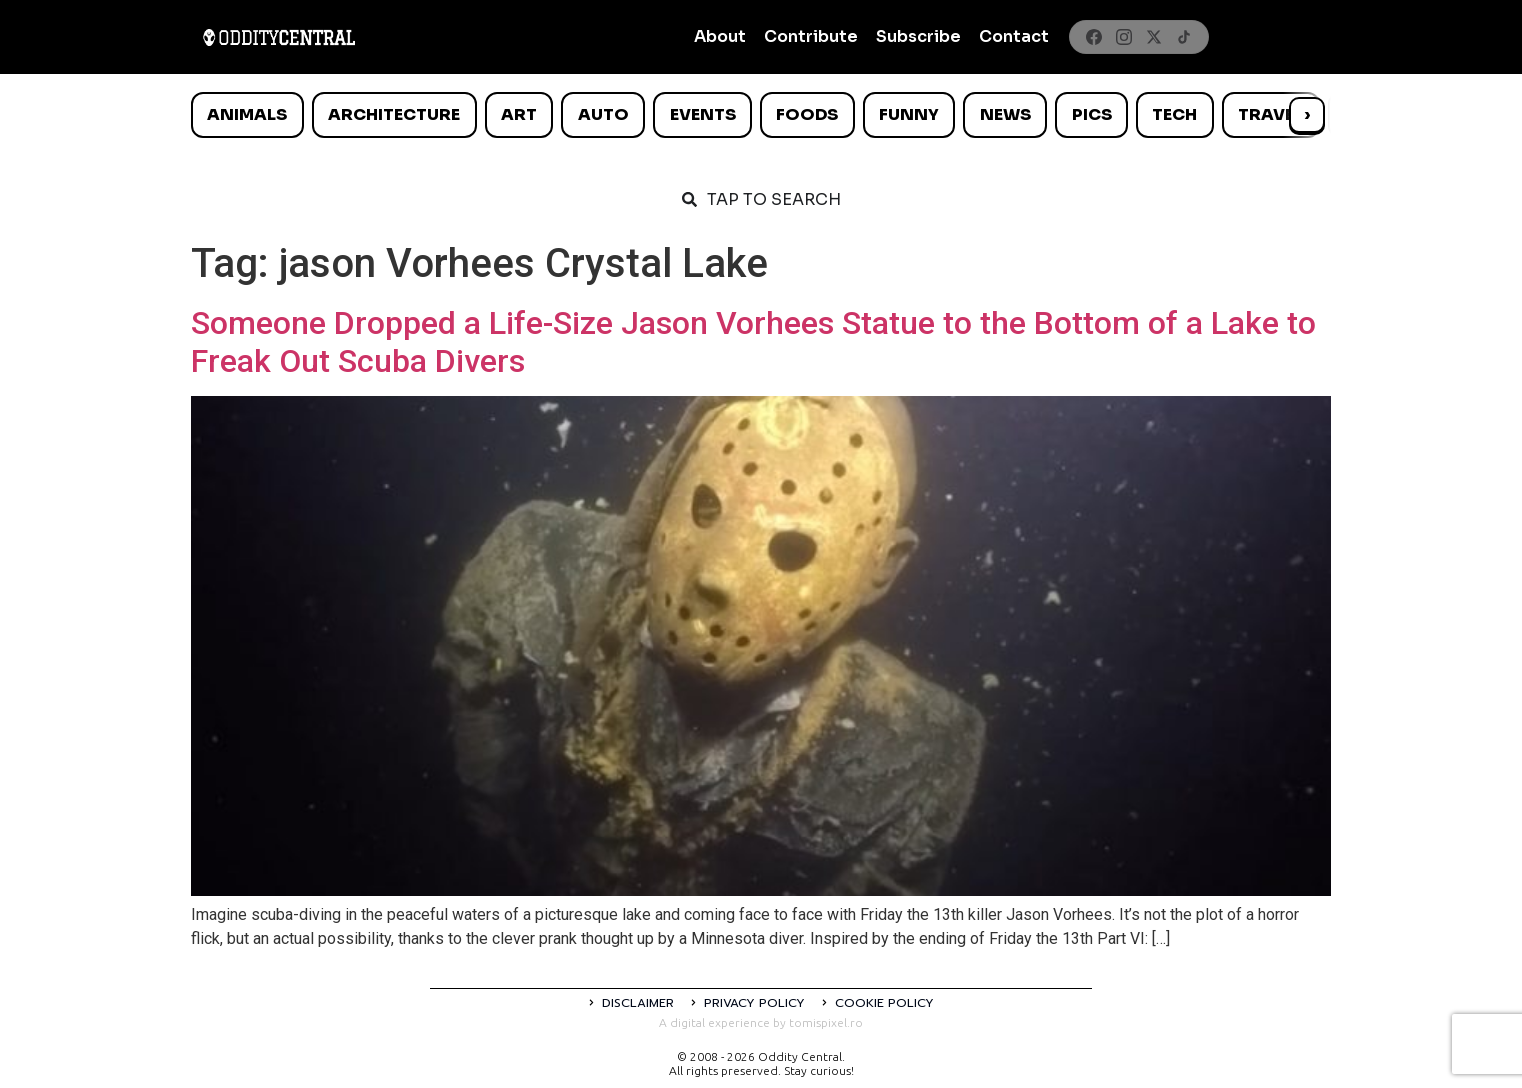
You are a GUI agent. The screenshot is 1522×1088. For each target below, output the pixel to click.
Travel (1270, 114)
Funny (909, 114)
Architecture (394, 114)
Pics (1092, 114)
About (720, 36)
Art (519, 114)
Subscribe (918, 36)
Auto (603, 114)
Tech (1174, 114)
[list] (761, 115)
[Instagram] (1124, 37)
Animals (247, 114)
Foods (807, 114)
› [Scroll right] (1307, 114)
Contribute (811, 36)
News (1005, 114)
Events (703, 114)
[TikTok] (1184, 37)
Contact (1014, 36)
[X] (1154, 37)
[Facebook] (1094, 37)
